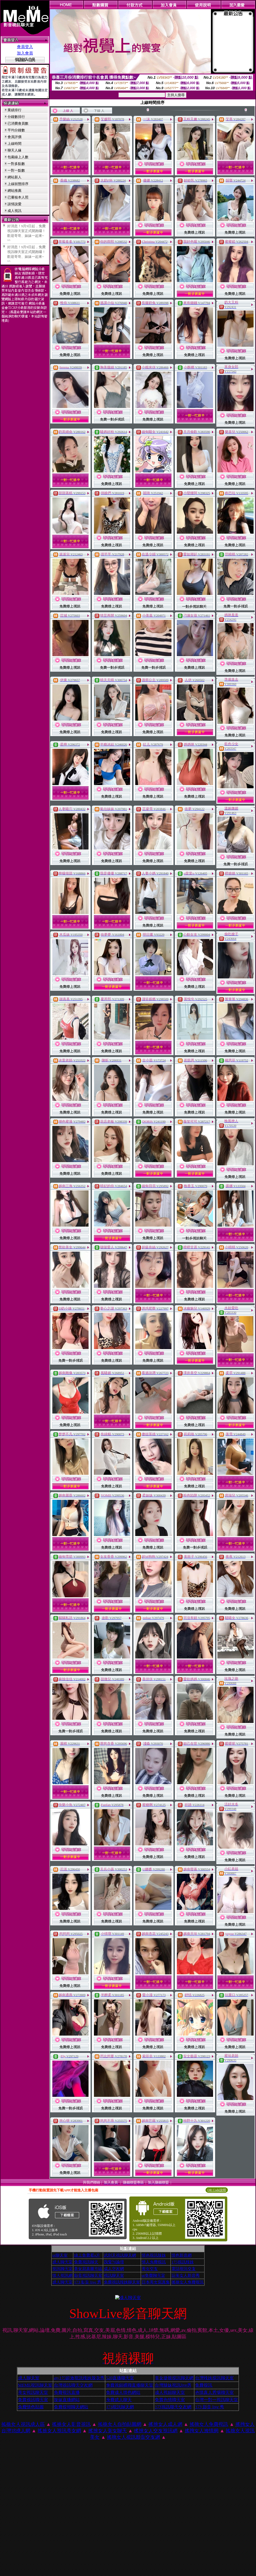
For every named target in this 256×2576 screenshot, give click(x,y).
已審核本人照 (18, 197)
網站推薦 (14, 191)
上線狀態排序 (18, 184)
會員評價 (14, 137)
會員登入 (25, 47)
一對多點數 (16, 164)
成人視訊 (14, 211)
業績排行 (14, 110)
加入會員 (25, 53)
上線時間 (14, 144)
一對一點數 (16, 170)
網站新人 (14, 177)
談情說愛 (14, 204)
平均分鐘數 (16, 130)
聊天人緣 (14, 150)
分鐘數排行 (16, 117)
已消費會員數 (18, 123)
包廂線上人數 (18, 157)
